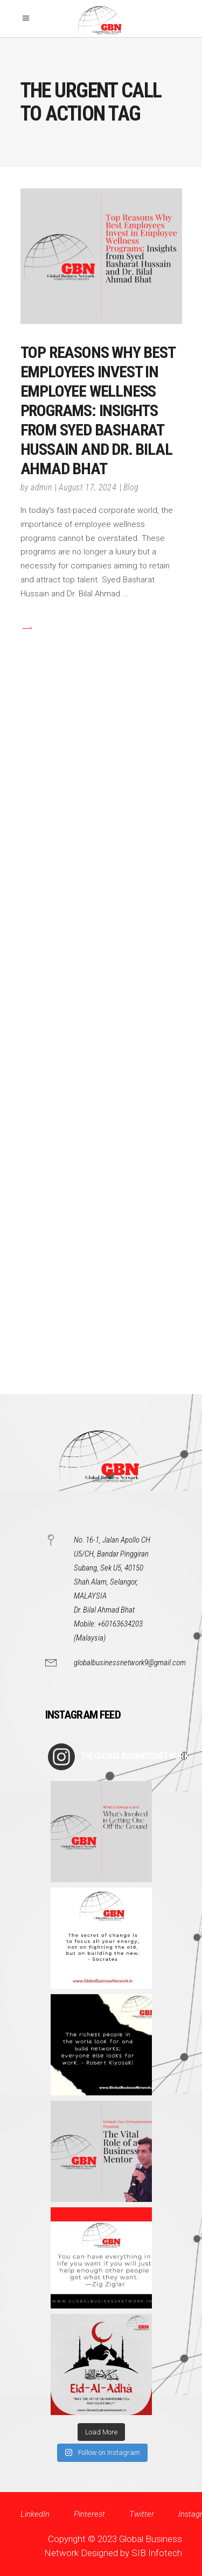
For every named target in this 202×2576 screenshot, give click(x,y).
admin (41, 487)
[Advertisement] (101, 1047)
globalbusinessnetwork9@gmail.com (130, 1662)
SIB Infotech (156, 2552)
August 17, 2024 (87, 487)
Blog (130, 487)
